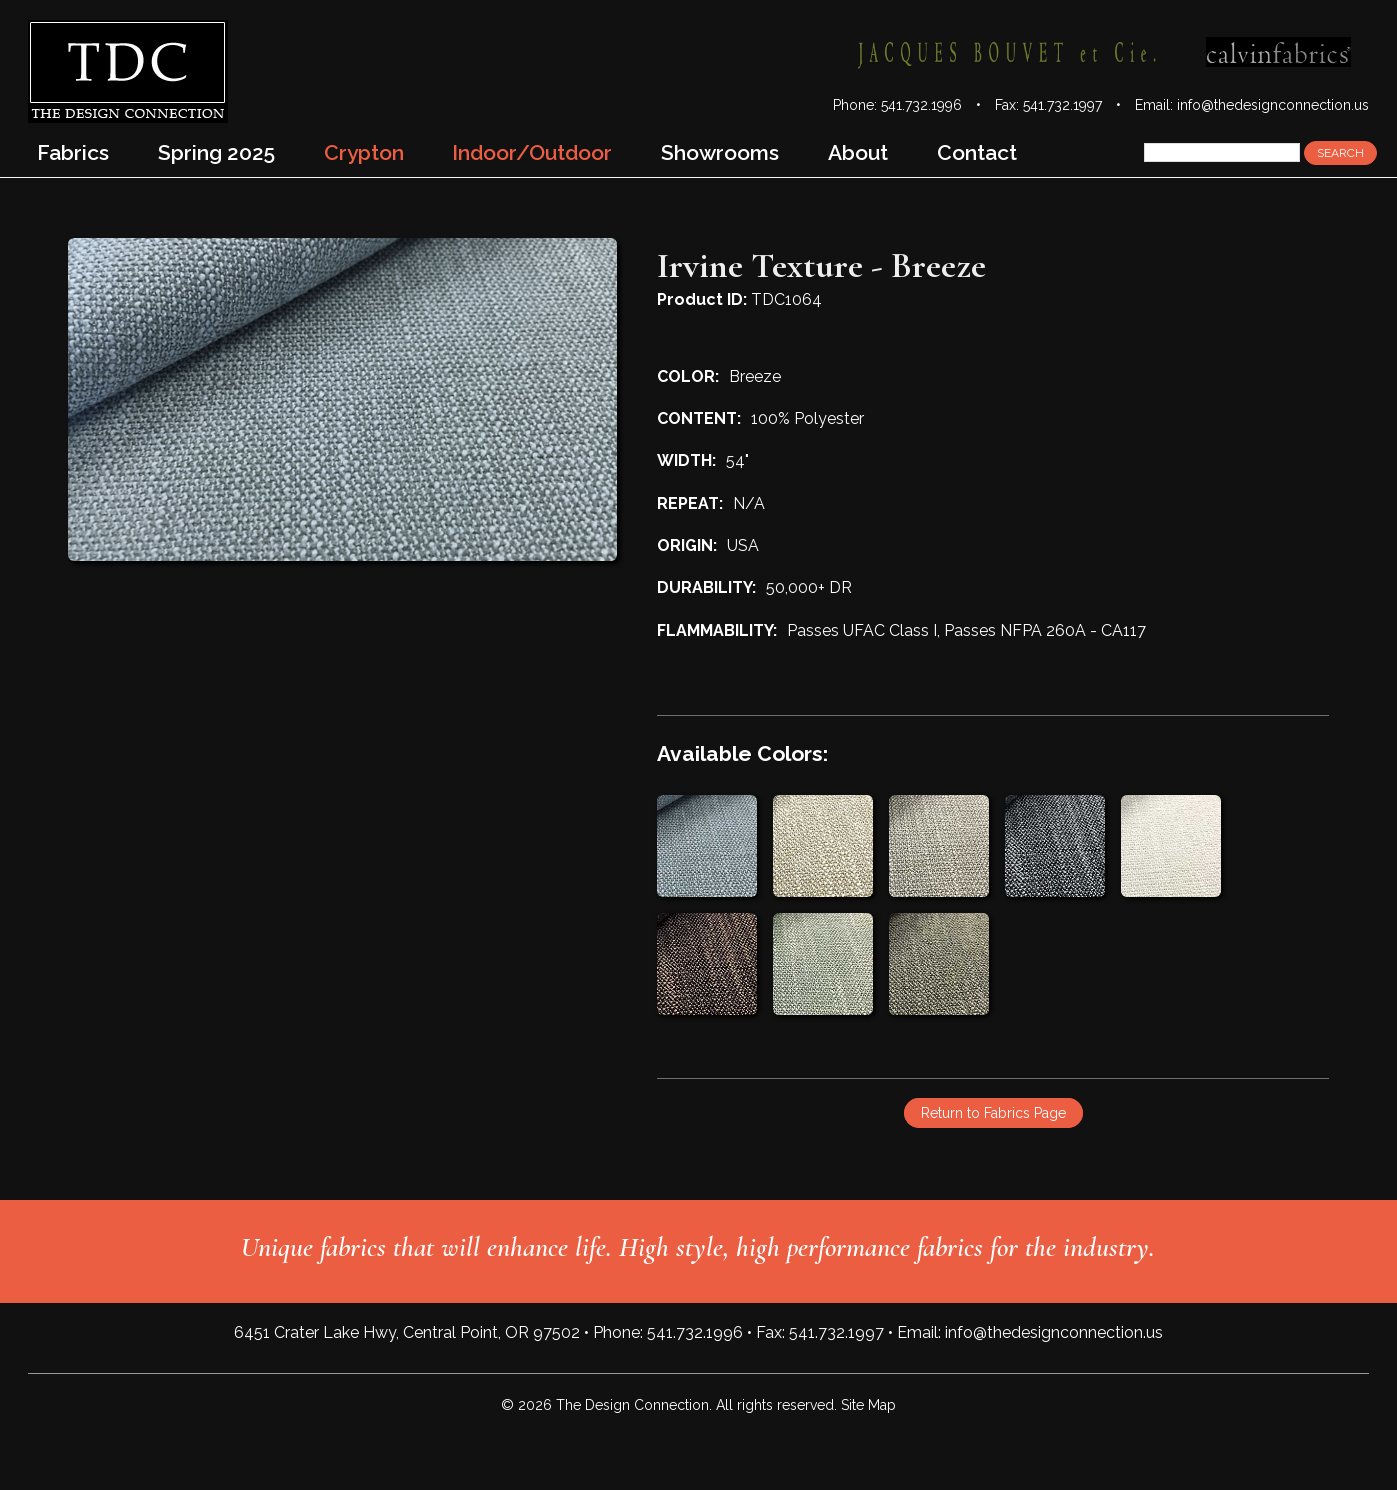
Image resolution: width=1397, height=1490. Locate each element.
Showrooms (720, 152)
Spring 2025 (216, 152)
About (858, 152)
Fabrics (73, 152)
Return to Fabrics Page (993, 1113)
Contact (977, 152)
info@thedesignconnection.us (1273, 105)
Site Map (868, 1405)
